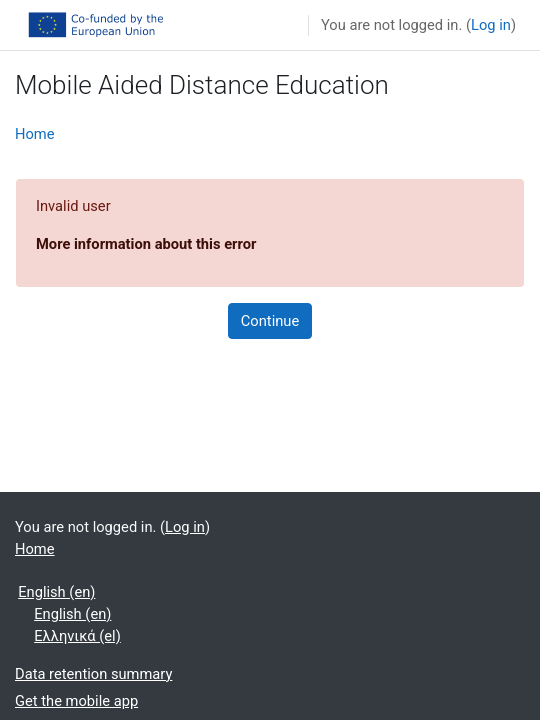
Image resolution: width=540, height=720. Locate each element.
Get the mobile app (76, 701)
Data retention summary (93, 674)
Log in (491, 25)
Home (35, 134)
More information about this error (146, 244)
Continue (270, 321)
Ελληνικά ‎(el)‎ (77, 636)
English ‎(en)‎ (56, 592)
